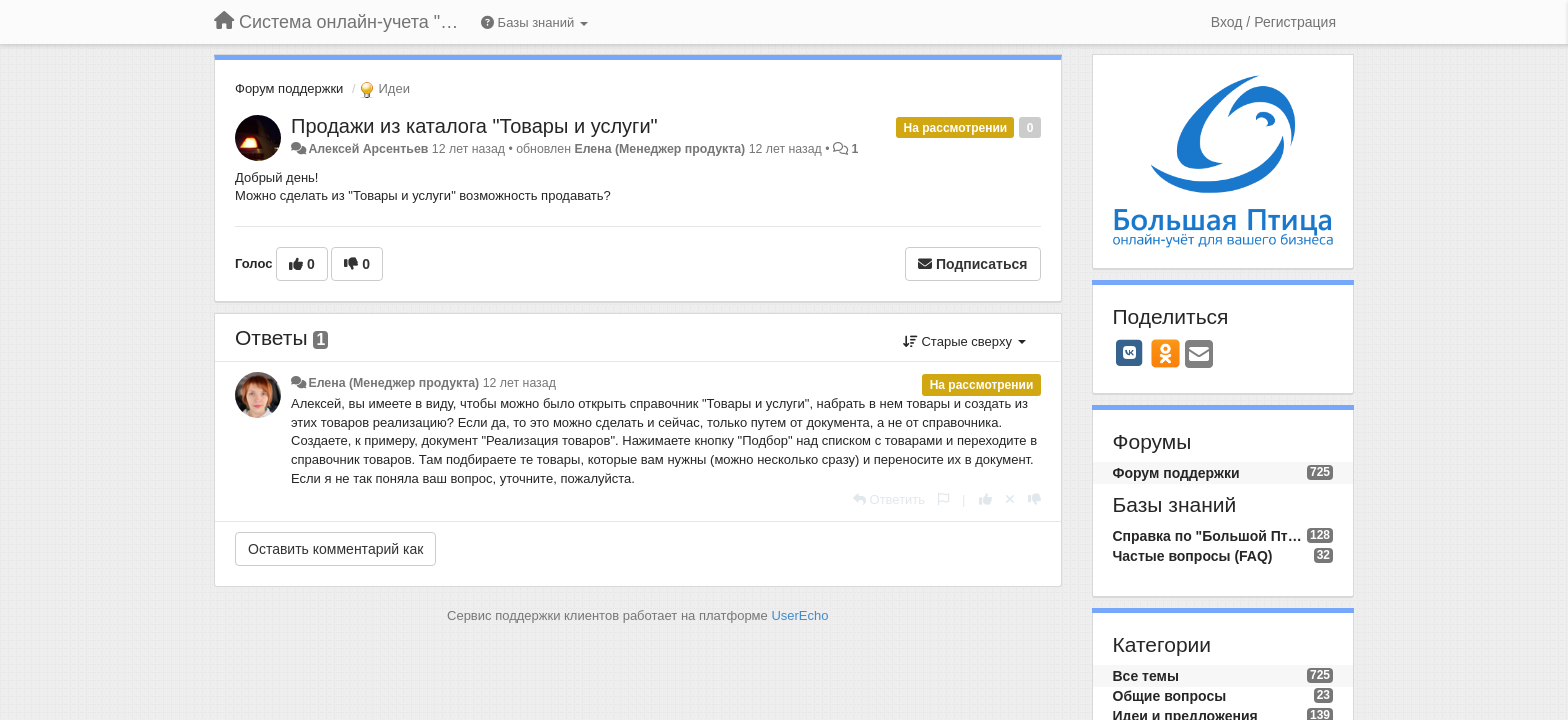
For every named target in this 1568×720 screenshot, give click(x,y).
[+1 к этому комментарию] (985, 499)
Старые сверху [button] (964, 341)
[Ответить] (889, 499)
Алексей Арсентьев (368, 149)
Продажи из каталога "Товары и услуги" (474, 126)
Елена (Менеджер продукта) (659, 149)
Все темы (1146, 676)
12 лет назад (519, 383)
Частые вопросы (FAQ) (1193, 556)
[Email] (1199, 355)
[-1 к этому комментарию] (1034, 499)
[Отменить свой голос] (1010, 499)
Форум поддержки (289, 88)
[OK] (1165, 353)
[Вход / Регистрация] (1273, 22)
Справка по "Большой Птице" (1210, 536)
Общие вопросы (1170, 696)
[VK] (1130, 353)
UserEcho (799, 615)
